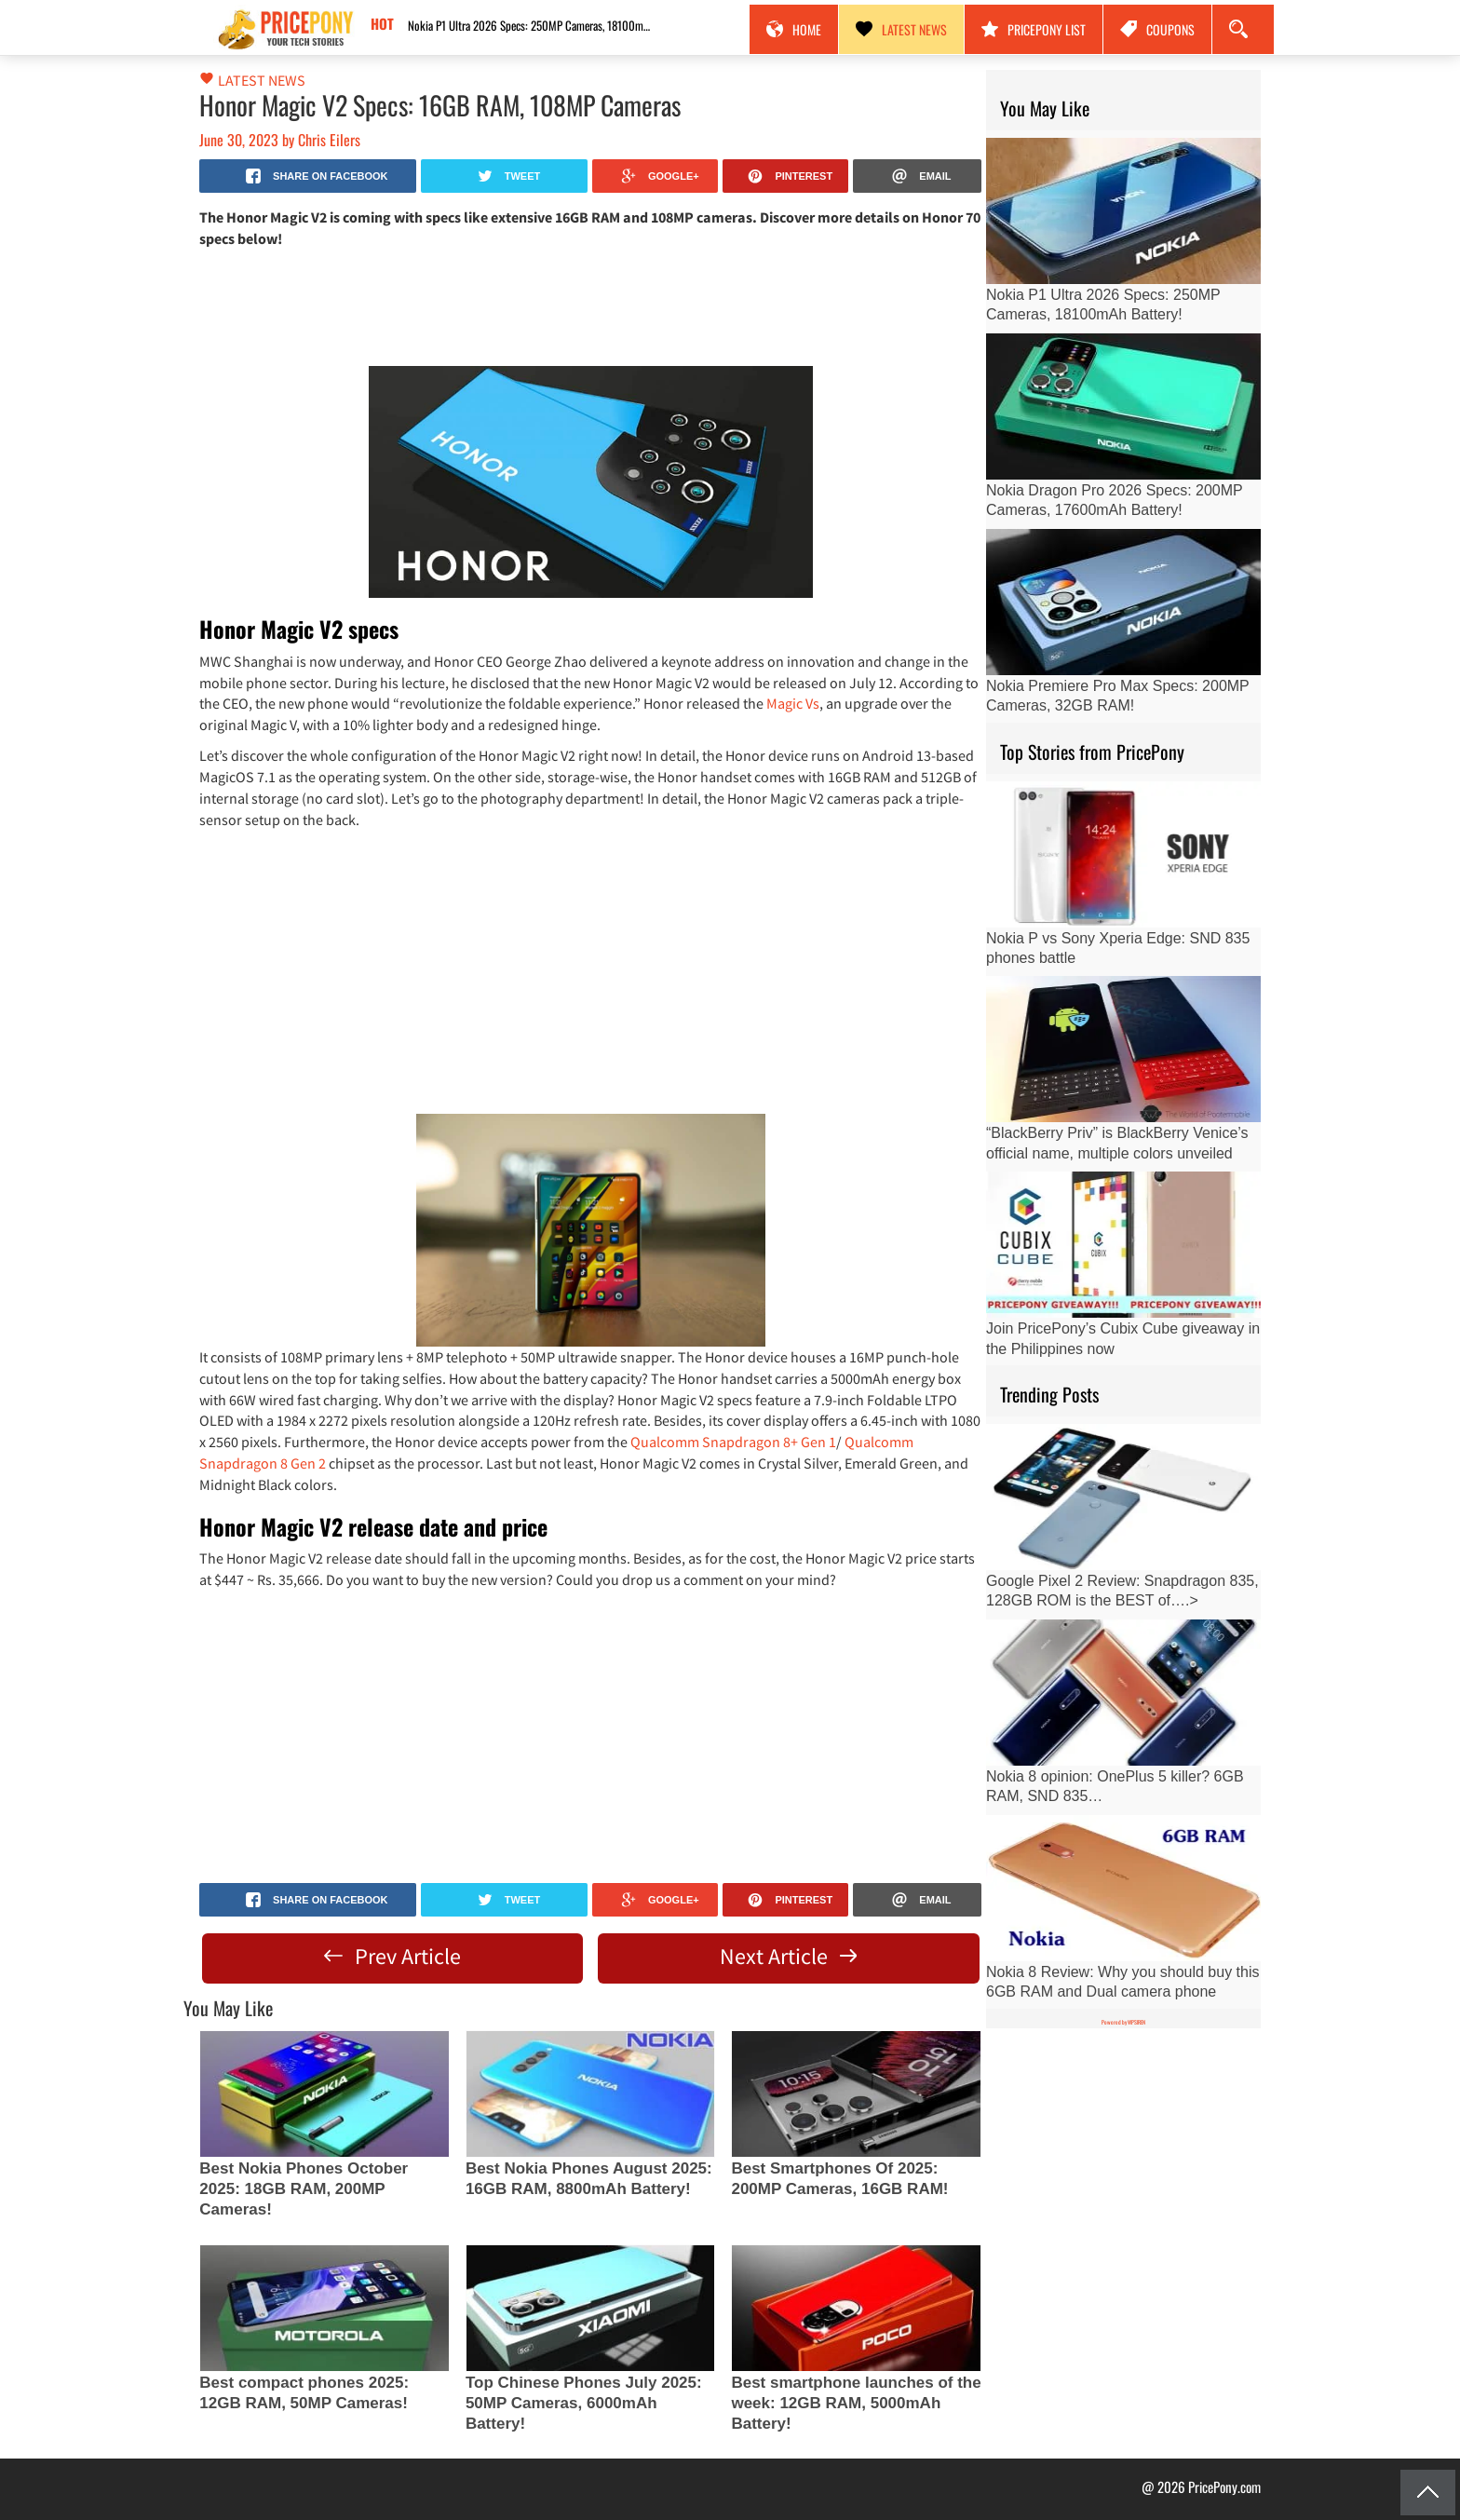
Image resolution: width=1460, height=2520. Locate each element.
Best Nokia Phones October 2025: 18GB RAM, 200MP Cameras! (303, 2189)
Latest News (901, 29)
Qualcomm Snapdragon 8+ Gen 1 (733, 1441)
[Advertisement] (590, 305)
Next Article (788, 1956)
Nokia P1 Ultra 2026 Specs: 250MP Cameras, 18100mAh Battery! (533, 25)
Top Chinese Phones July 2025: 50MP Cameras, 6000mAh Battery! (584, 2403)
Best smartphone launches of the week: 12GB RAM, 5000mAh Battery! (855, 2403)
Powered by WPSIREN (1123, 2022)
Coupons (1157, 29)
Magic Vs (792, 703)
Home (793, 29)
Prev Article (392, 1956)
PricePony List (1033, 29)
